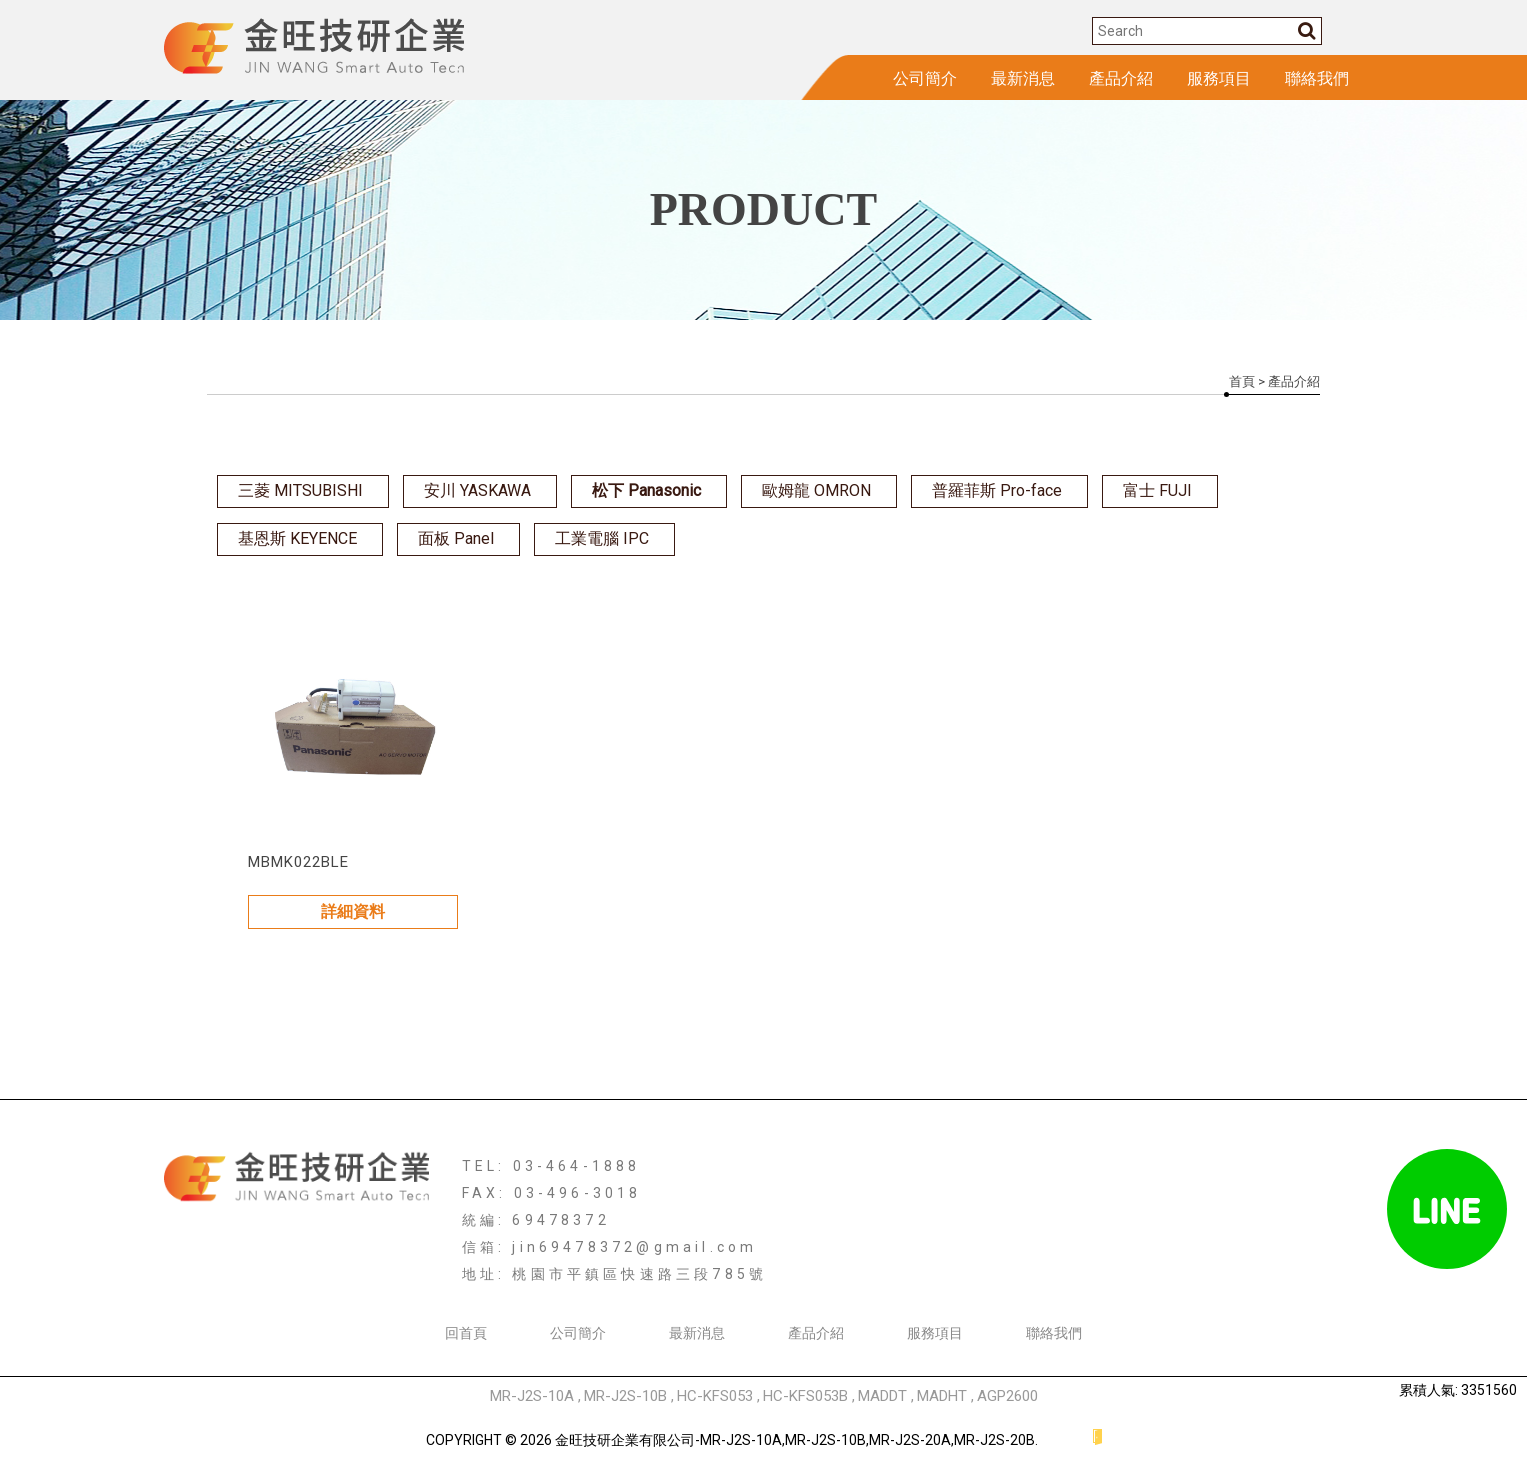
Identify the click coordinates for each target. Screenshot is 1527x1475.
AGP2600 (1007, 1396)
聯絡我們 (1317, 78)
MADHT (942, 1396)
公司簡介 (925, 78)
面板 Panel (456, 538)
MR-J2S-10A (532, 1396)
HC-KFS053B (805, 1396)
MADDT (882, 1396)
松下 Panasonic (646, 490)
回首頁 (466, 1333)
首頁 (1242, 381)
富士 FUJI (1157, 490)
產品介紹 (1121, 78)
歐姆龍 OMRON (816, 490)
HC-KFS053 (715, 1396)
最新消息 (1023, 78)
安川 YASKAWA (477, 490)
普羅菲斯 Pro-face (997, 490)
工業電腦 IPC (602, 538)
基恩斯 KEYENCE (297, 538)
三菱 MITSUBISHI (300, 490)
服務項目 (1219, 78)
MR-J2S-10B (625, 1396)
